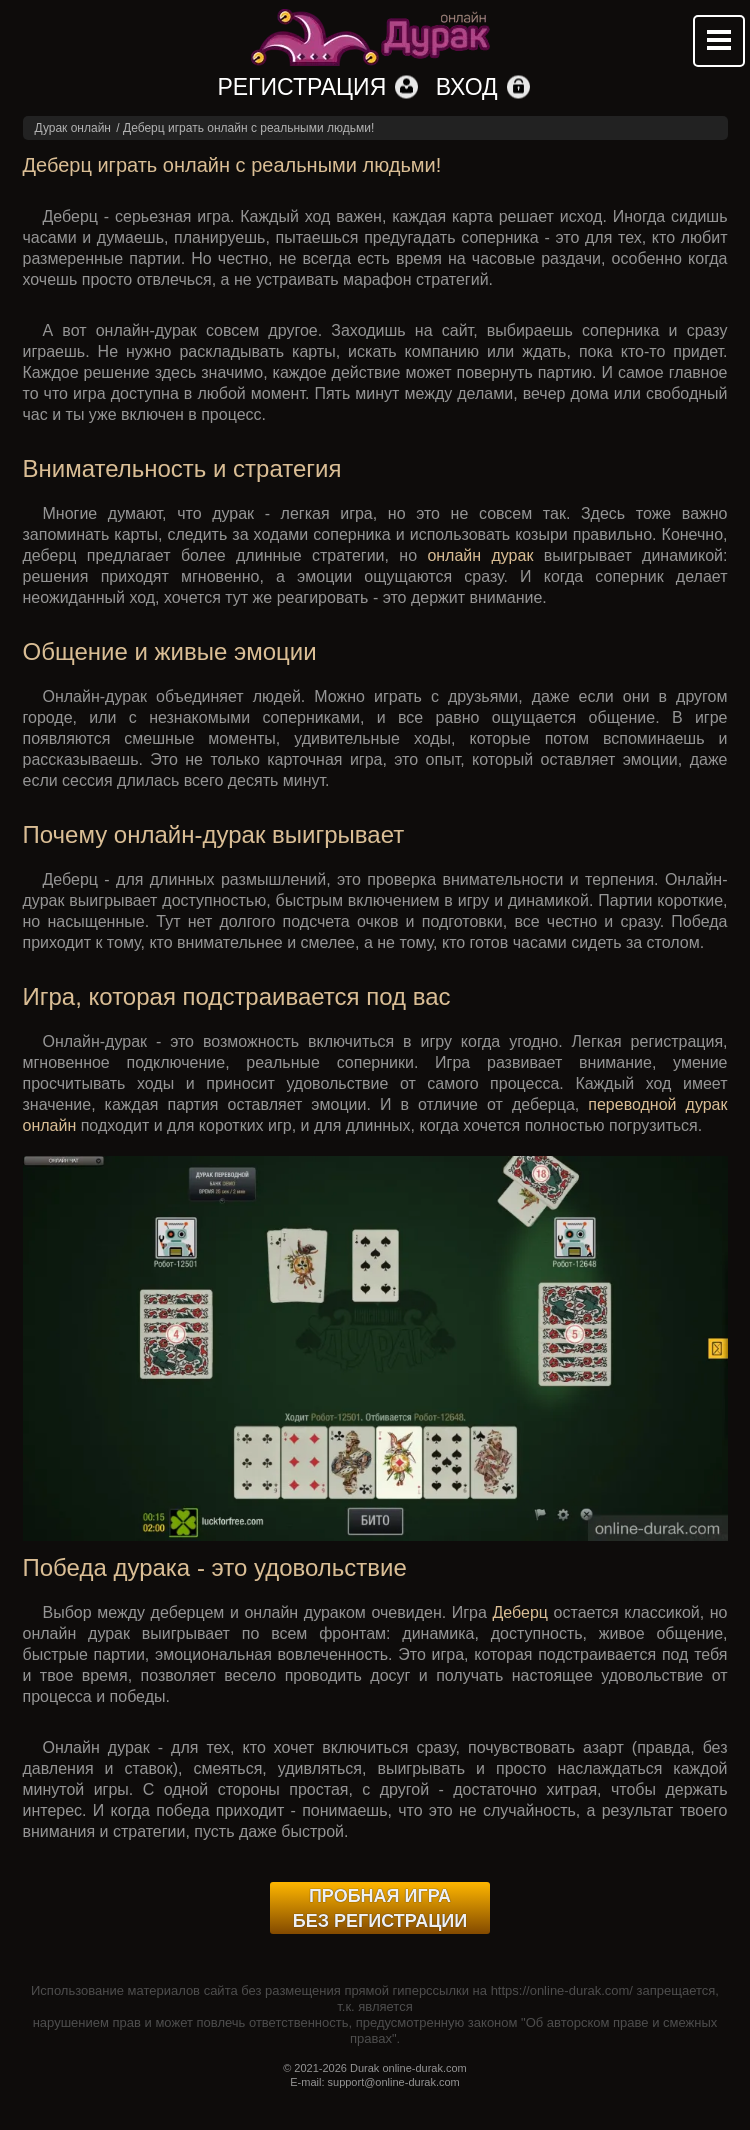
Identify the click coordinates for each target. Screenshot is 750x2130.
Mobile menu (719, 41)
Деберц (521, 1612)
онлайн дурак (480, 555)
